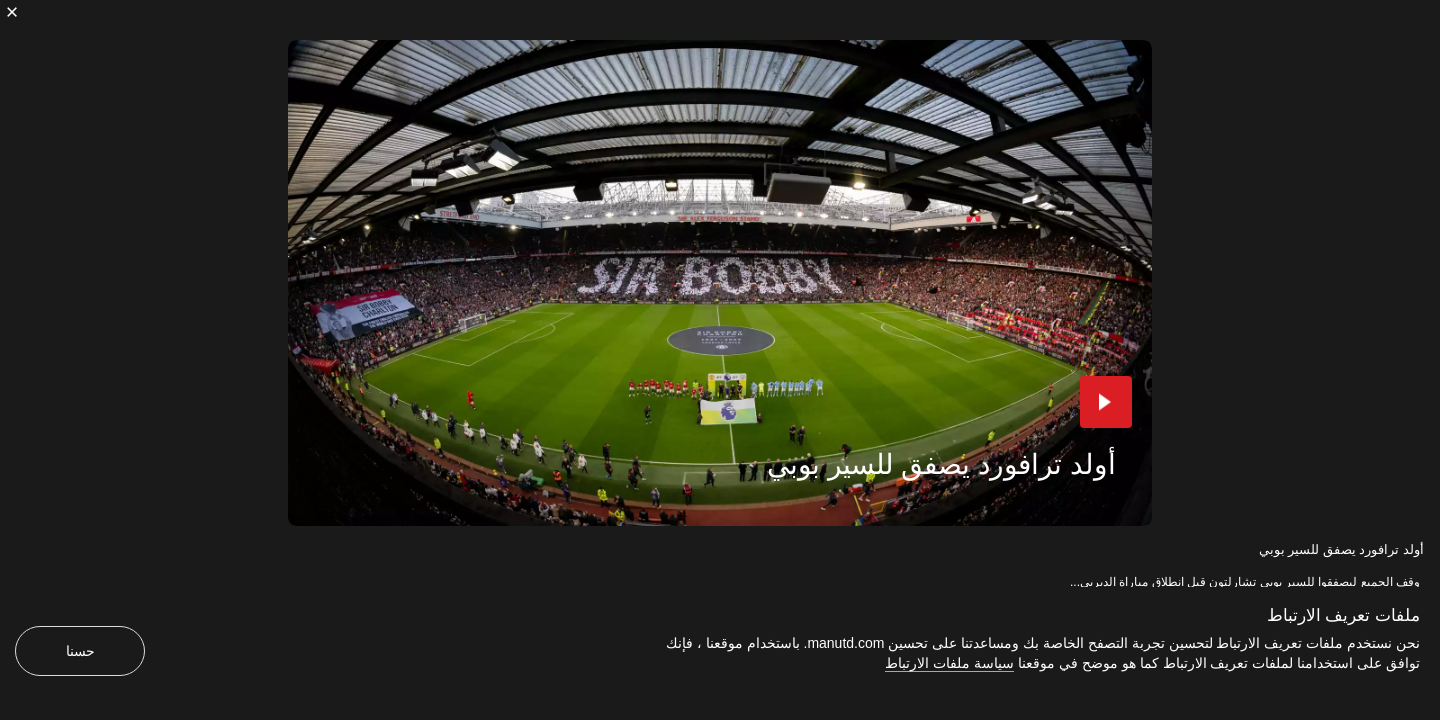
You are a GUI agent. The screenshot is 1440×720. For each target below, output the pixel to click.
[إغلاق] (12, 12)
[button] (1106, 402)
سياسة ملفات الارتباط (949, 663)
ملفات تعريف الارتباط (1343, 615)
